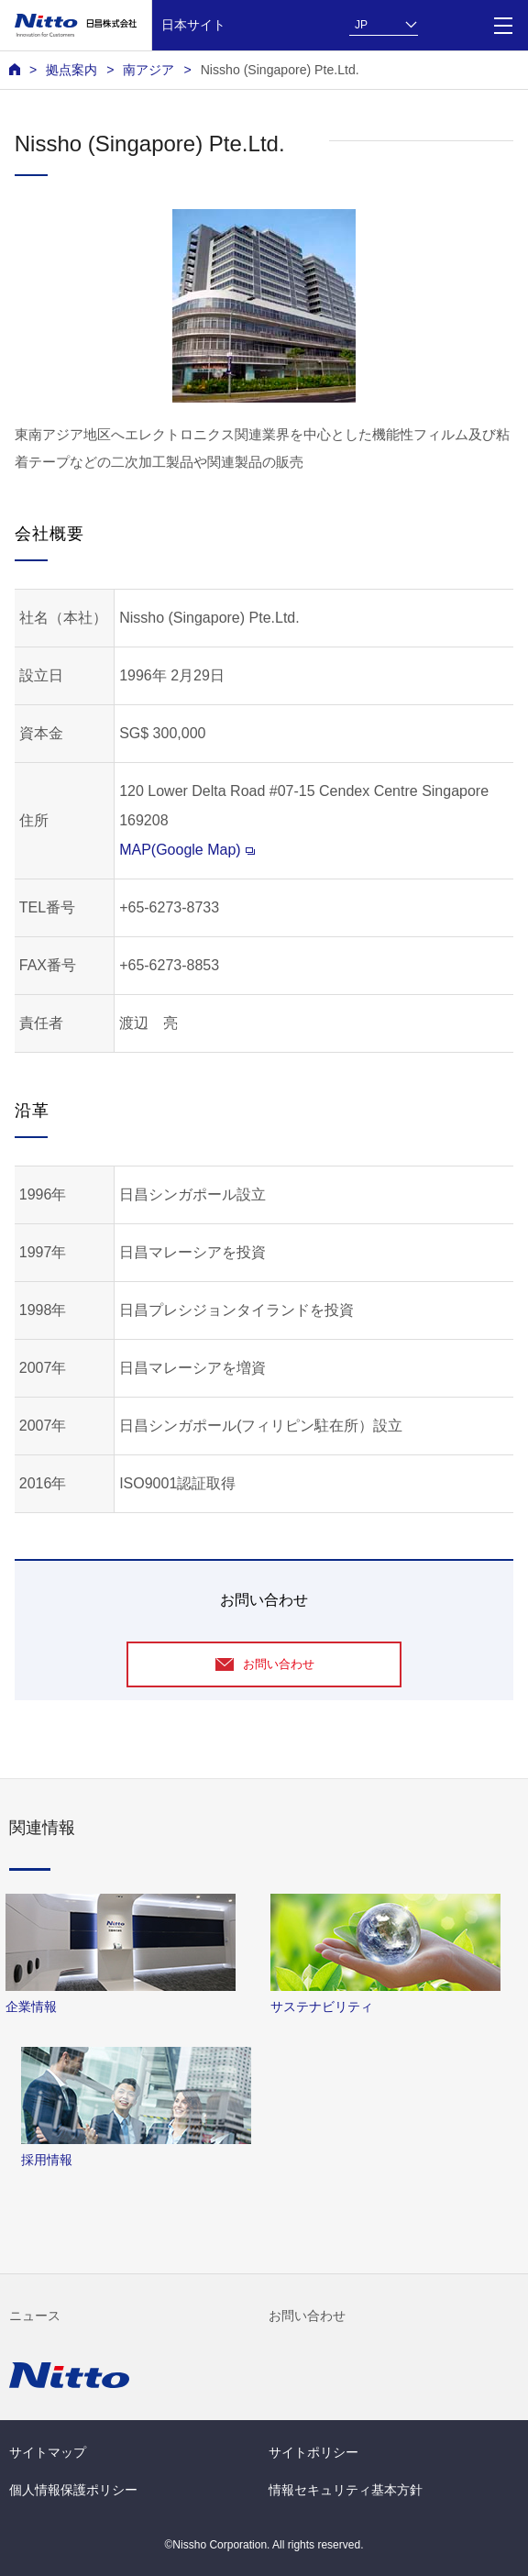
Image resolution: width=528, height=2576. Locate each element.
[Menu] (503, 25)
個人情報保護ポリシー (73, 2489)
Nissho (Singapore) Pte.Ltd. (280, 69)
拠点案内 (71, 69)
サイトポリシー (313, 2452)
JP (361, 24)
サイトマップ (47, 2452)
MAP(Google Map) (187, 849)
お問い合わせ (307, 2315)
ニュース (34, 2315)
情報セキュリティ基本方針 (346, 2489)
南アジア (148, 69)
